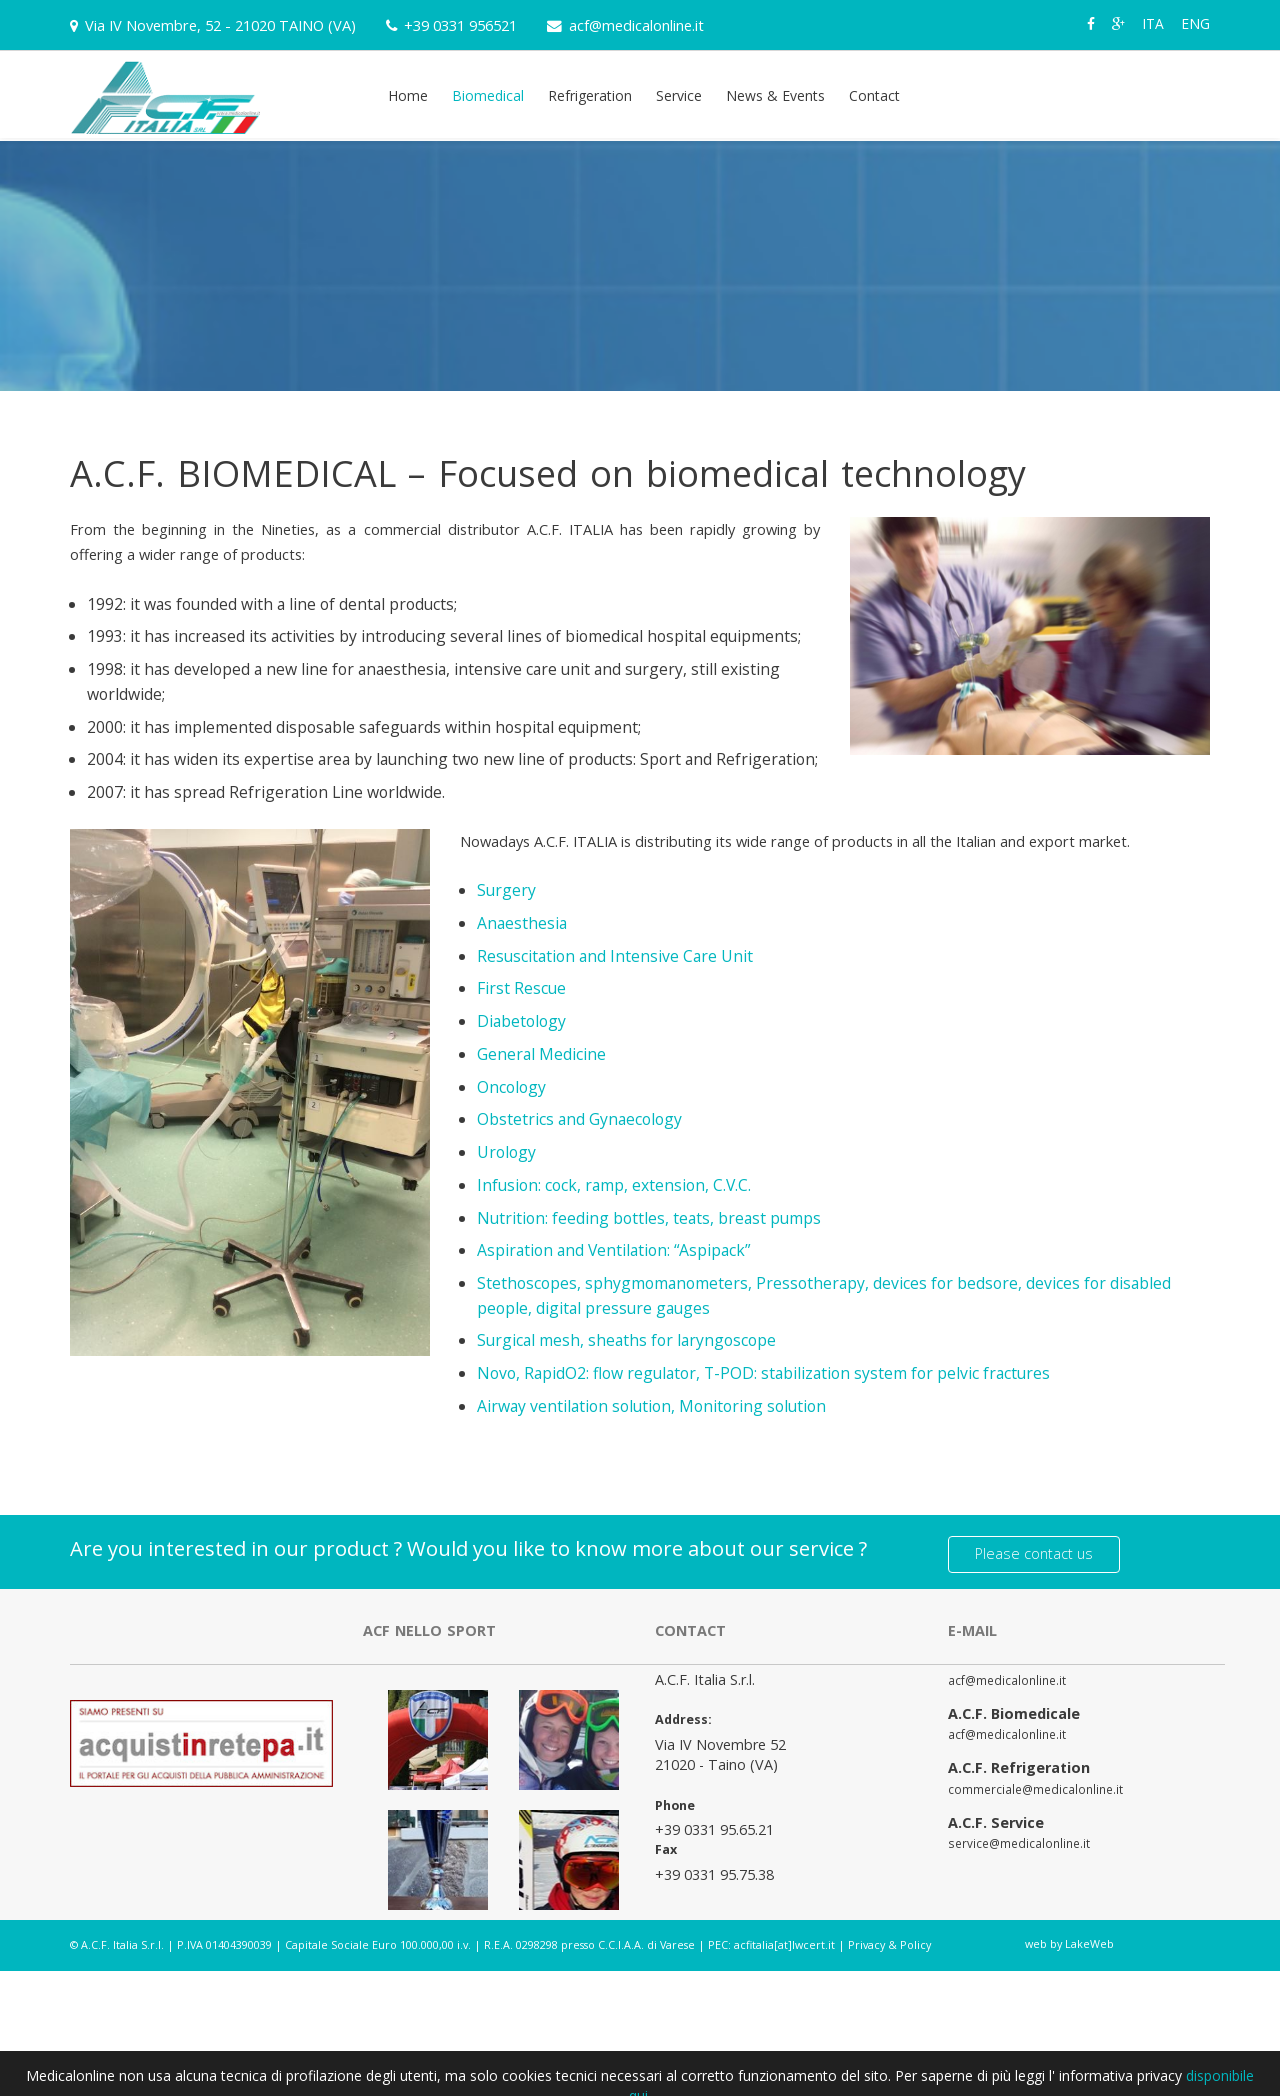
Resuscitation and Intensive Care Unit (615, 956)
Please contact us (1034, 1548)
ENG (1195, 23)
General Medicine (541, 1054)
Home (408, 95)
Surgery (506, 890)
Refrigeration (590, 95)
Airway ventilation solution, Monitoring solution (651, 1406)
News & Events (775, 95)
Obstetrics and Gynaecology (579, 1119)
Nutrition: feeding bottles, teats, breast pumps (649, 1218)
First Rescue (521, 988)
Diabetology (521, 1021)
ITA (1153, 23)
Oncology (511, 1087)
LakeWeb (1089, 1938)
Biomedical (488, 95)
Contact (874, 95)
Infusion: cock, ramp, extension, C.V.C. (614, 1185)
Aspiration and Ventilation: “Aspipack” (613, 1250)
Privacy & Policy (889, 1939)
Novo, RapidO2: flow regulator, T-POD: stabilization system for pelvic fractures (763, 1373)
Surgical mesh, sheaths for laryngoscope (626, 1340)
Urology (506, 1152)
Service (679, 95)
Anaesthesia (522, 923)
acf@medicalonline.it (636, 25)
